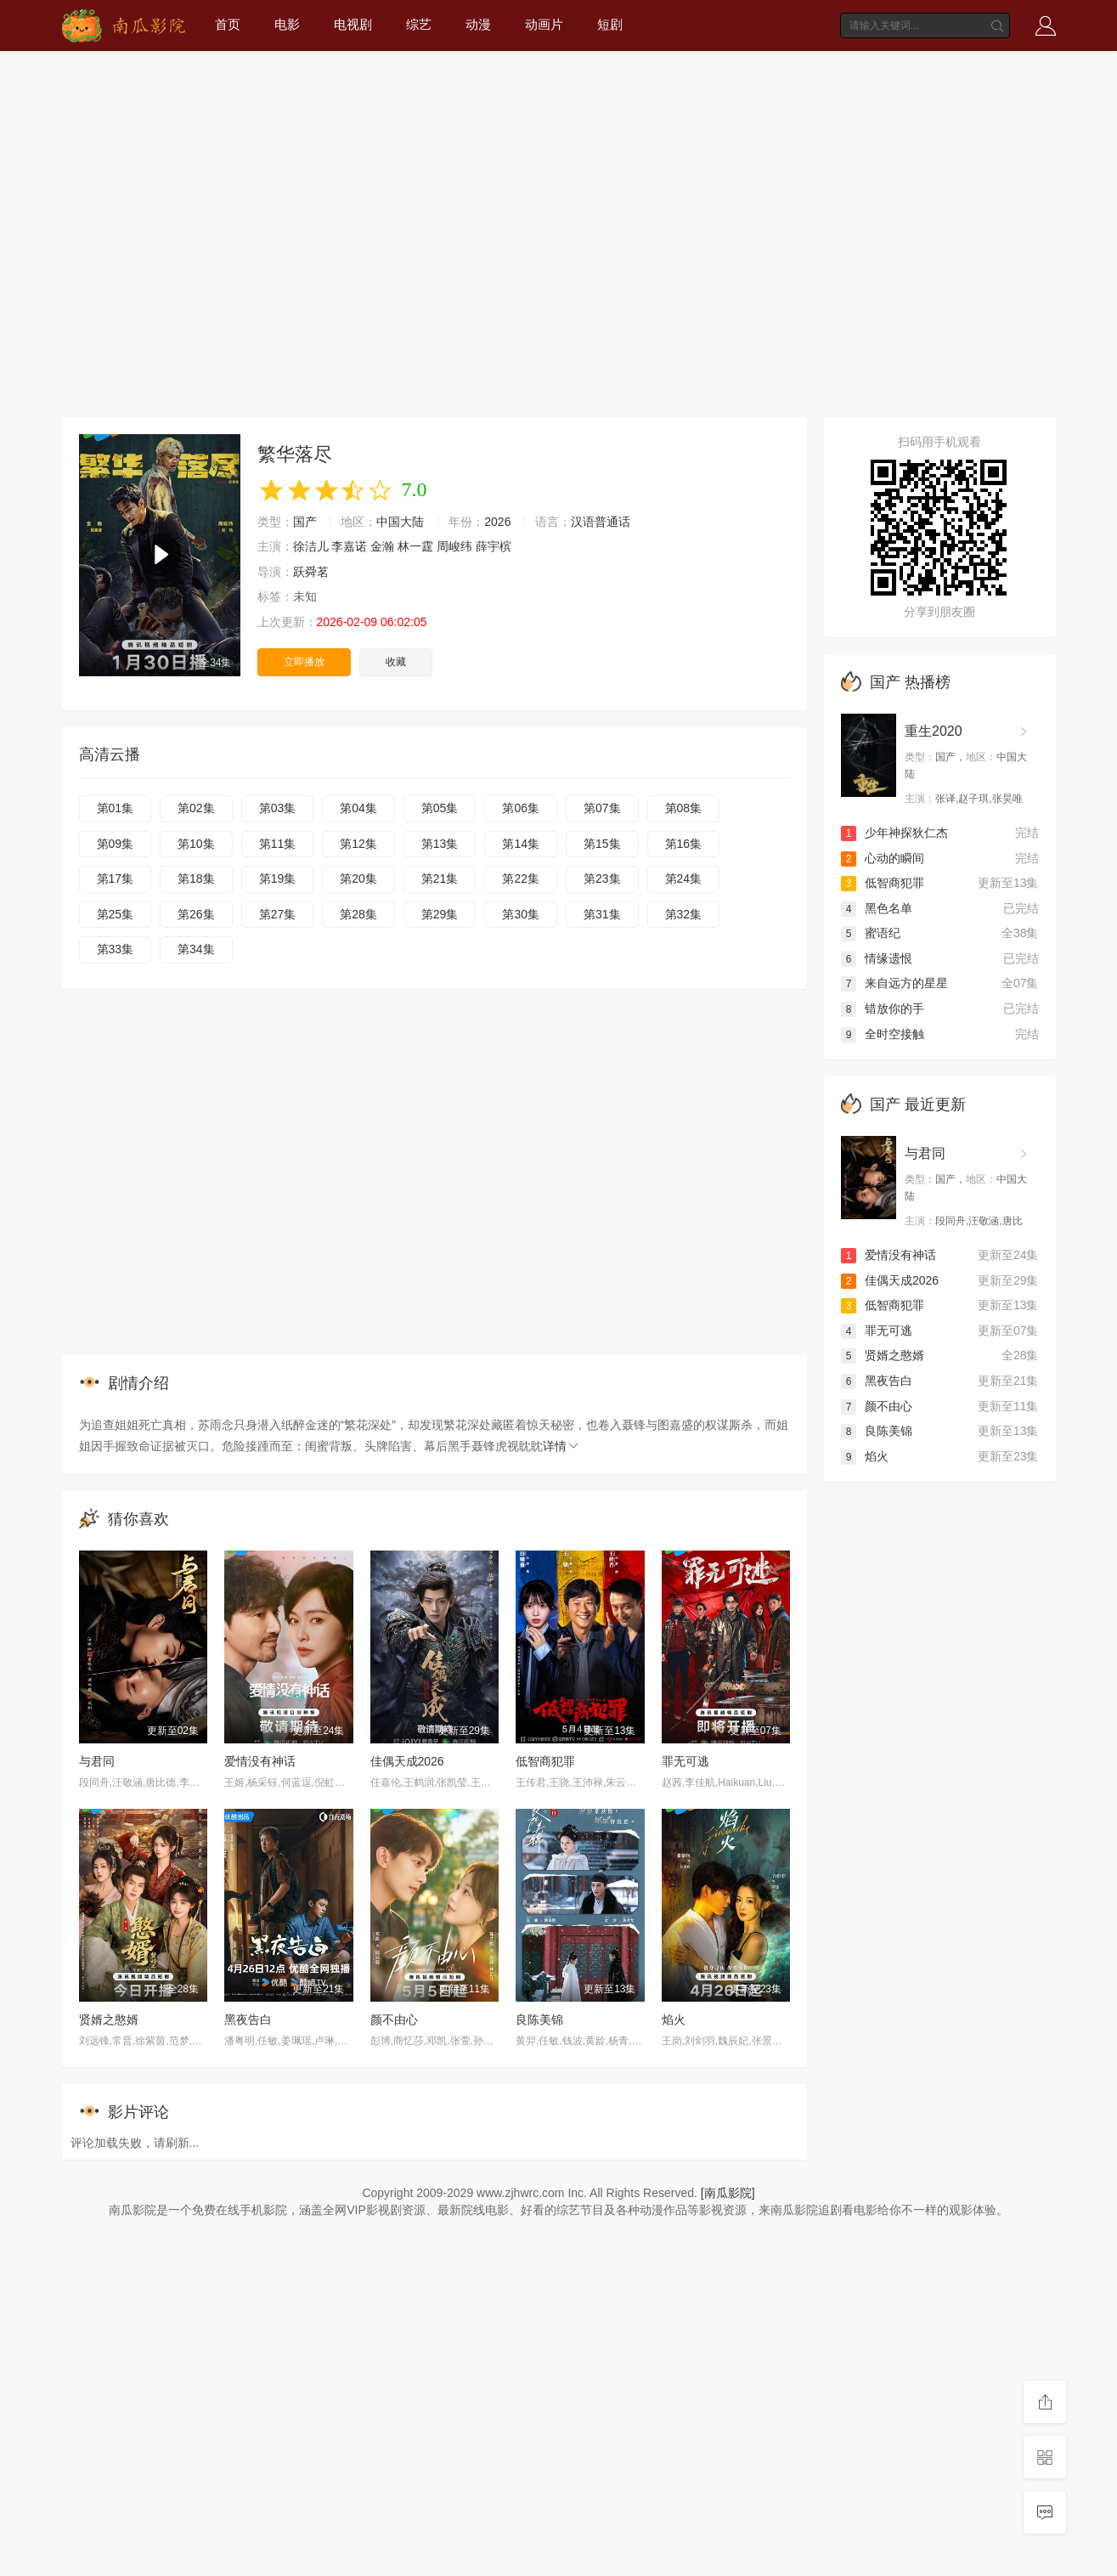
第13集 (440, 843)
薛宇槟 (493, 546)
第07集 (602, 808)
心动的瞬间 (882, 858)
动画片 (544, 24)
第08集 (683, 808)
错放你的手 (882, 1008)
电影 (287, 24)
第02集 (196, 808)
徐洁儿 (311, 546)
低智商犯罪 (545, 1761)
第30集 (520, 914)
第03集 (277, 808)
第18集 (196, 878)
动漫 (478, 24)
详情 (561, 1446)
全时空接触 (882, 1034)
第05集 (440, 808)
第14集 (520, 843)
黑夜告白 (248, 2019)
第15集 (602, 843)
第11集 (277, 843)
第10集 (196, 843)
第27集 (277, 914)
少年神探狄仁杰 (894, 832)
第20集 (358, 878)
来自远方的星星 (894, 983)
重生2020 (933, 731)
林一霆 (415, 546)
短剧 (610, 24)
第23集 (602, 878)
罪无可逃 (685, 1761)
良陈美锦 (539, 2019)
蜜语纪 (870, 933)
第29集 (440, 914)
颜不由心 (394, 2019)
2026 (497, 521)
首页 (227, 24)
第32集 (683, 914)
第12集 (358, 843)
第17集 (115, 878)
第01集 (115, 808)
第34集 (196, 949)
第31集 (602, 914)
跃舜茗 (311, 572)
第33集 (115, 949)
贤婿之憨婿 (108, 2019)
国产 (305, 521)
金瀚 (382, 546)
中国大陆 (400, 521)
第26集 (196, 914)
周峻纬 (454, 546)
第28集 (358, 914)
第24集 (683, 878)
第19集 (277, 878)
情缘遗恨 (876, 958)
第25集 (115, 914)
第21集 (440, 878)
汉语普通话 (600, 521)
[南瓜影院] (728, 2193)
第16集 (683, 843)
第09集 (115, 843)
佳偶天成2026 (407, 1761)
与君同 (97, 1761)
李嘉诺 (349, 546)
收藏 (396, 662)
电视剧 (353, 24)
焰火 (673, 2019)
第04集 (358, 808)
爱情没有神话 (260, 1761)
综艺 (419, 24)
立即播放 (304, 662)
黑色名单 (876, 908)
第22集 (520, 878)
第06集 (520, 808)
